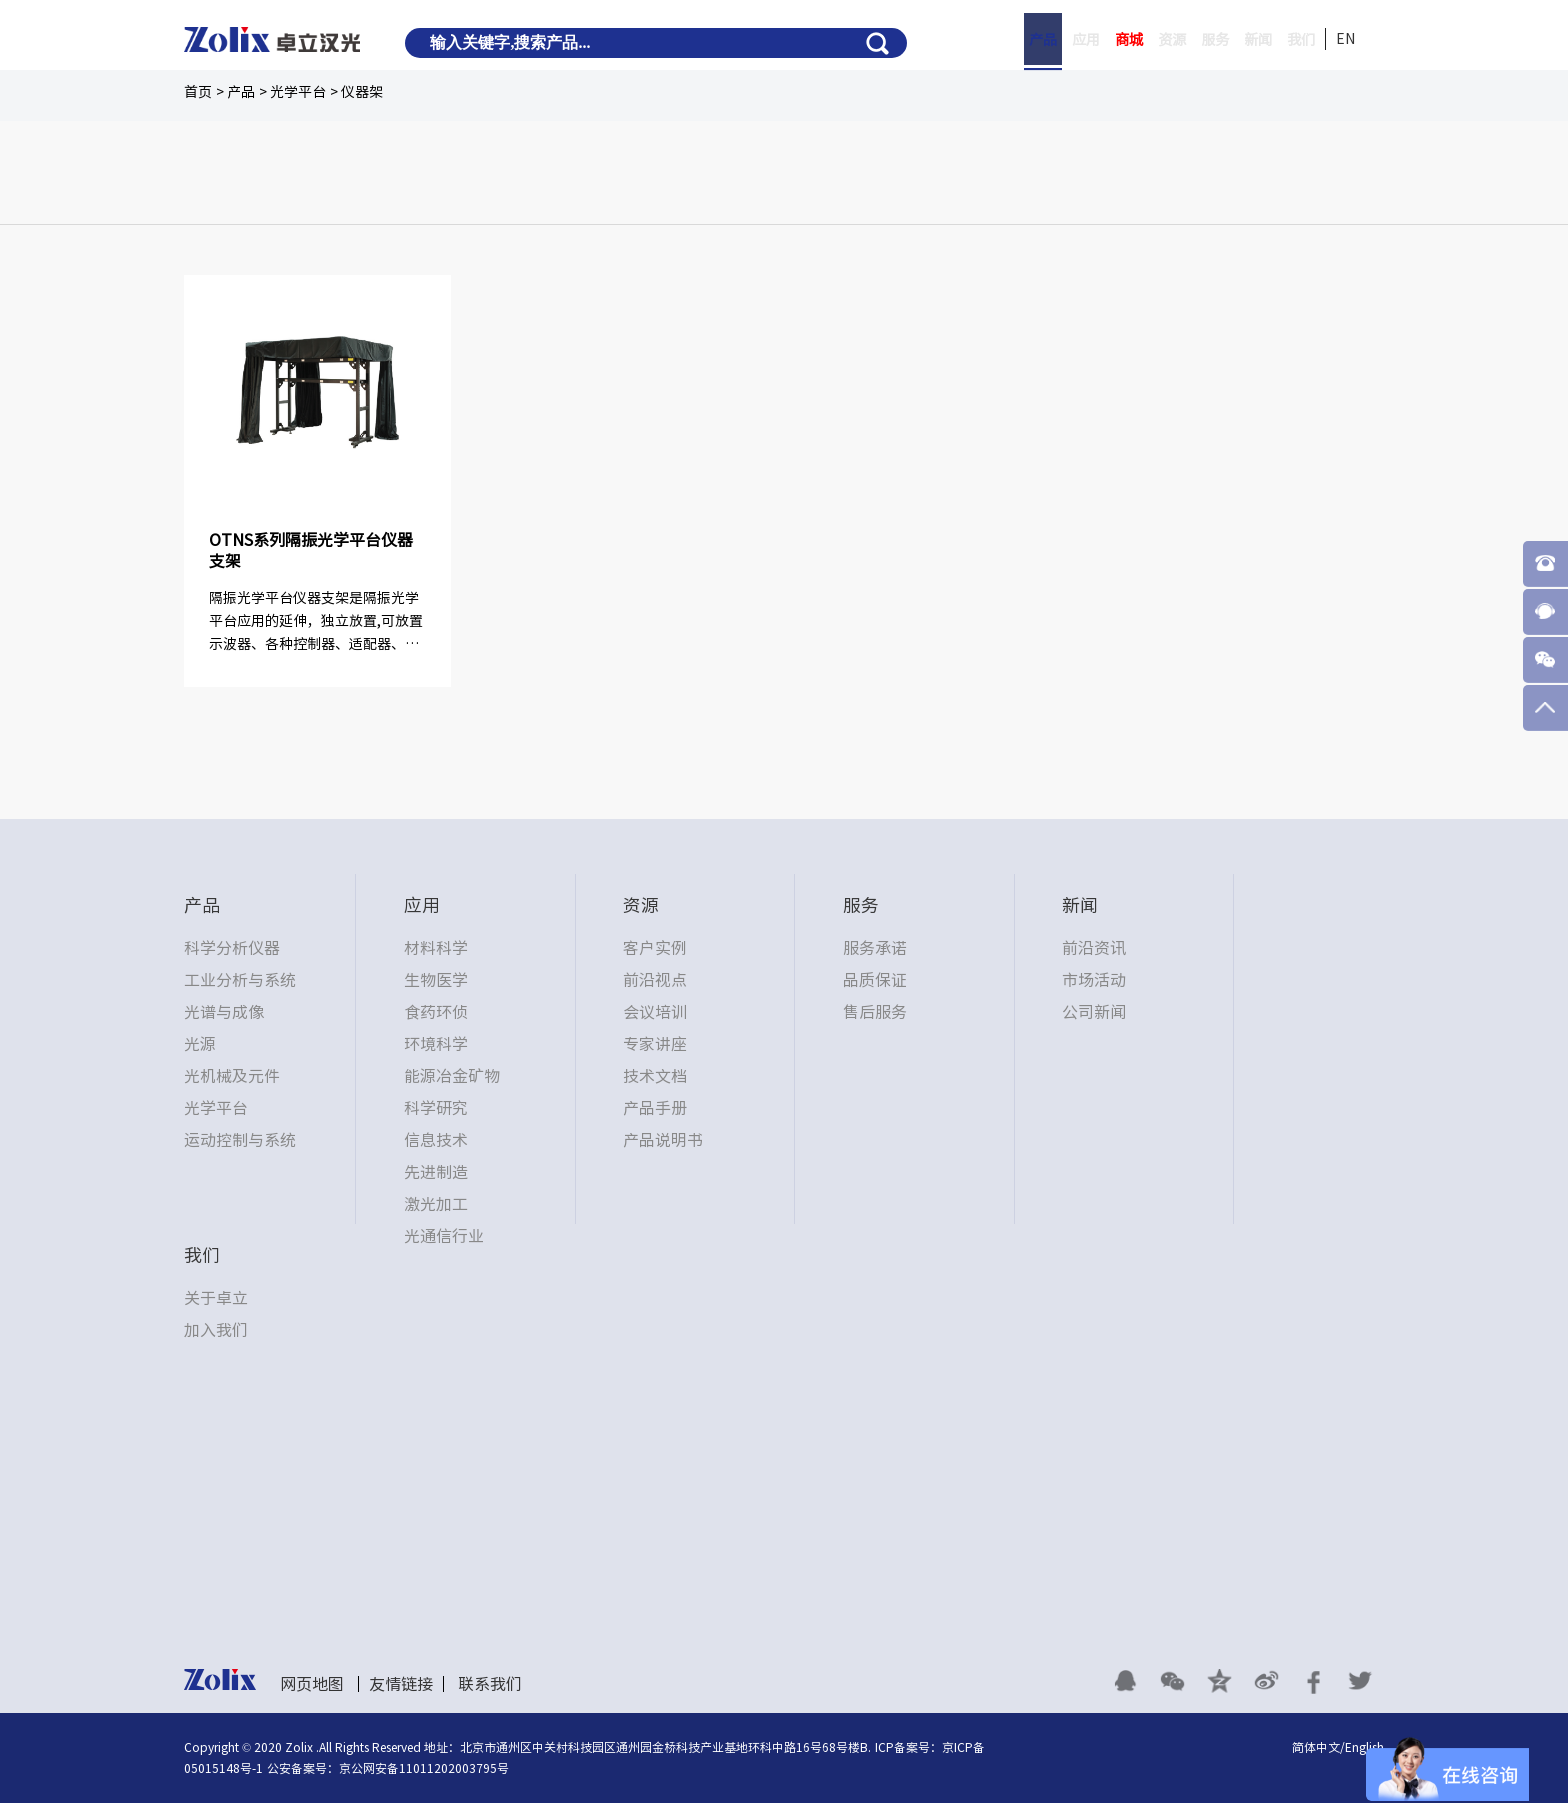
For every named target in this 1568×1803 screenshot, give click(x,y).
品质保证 (875, 980)
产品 (991, 40)
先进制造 (436, 1172)
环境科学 (436, 1044)
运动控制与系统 (240, 1140)
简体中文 (1316, 1747)
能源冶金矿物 (452, 1076)
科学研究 (436, 1108)
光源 (200, 1044)
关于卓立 (216, 1298)
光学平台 (298, 92)
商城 (1093, 40)
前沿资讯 (1094, 948)
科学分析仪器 (232, 948)
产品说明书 (663, 1140)
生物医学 (436, 980)
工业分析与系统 (240, 980)
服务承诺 (875, 948)
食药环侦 (436, 1012)
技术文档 (655, 1076)
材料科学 (436, 948)
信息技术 (436, 1140)
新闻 (1246, 40)
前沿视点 (655, 980)
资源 (1144, 40)
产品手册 (655, 1108)
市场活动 (1094, 980)
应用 (1042, 40)
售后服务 (875, 1012)
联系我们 (490, 1684)
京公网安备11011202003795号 (424, 1768)
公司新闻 (1094, 1012)
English (1364, 1747)
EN (1345, 39)
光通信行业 (444, 1236)
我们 (1297, 40)
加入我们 (216, 1330)
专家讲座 (655, 1044)
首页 (198, 92)
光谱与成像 (224, 1012)
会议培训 (655, 1012)
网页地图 (312, 1684)
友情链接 (401, 1684)
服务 (1195, 40)
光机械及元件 (232, 1076)
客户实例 (655, 948)
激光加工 (436, 1204)
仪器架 (362, 92)
